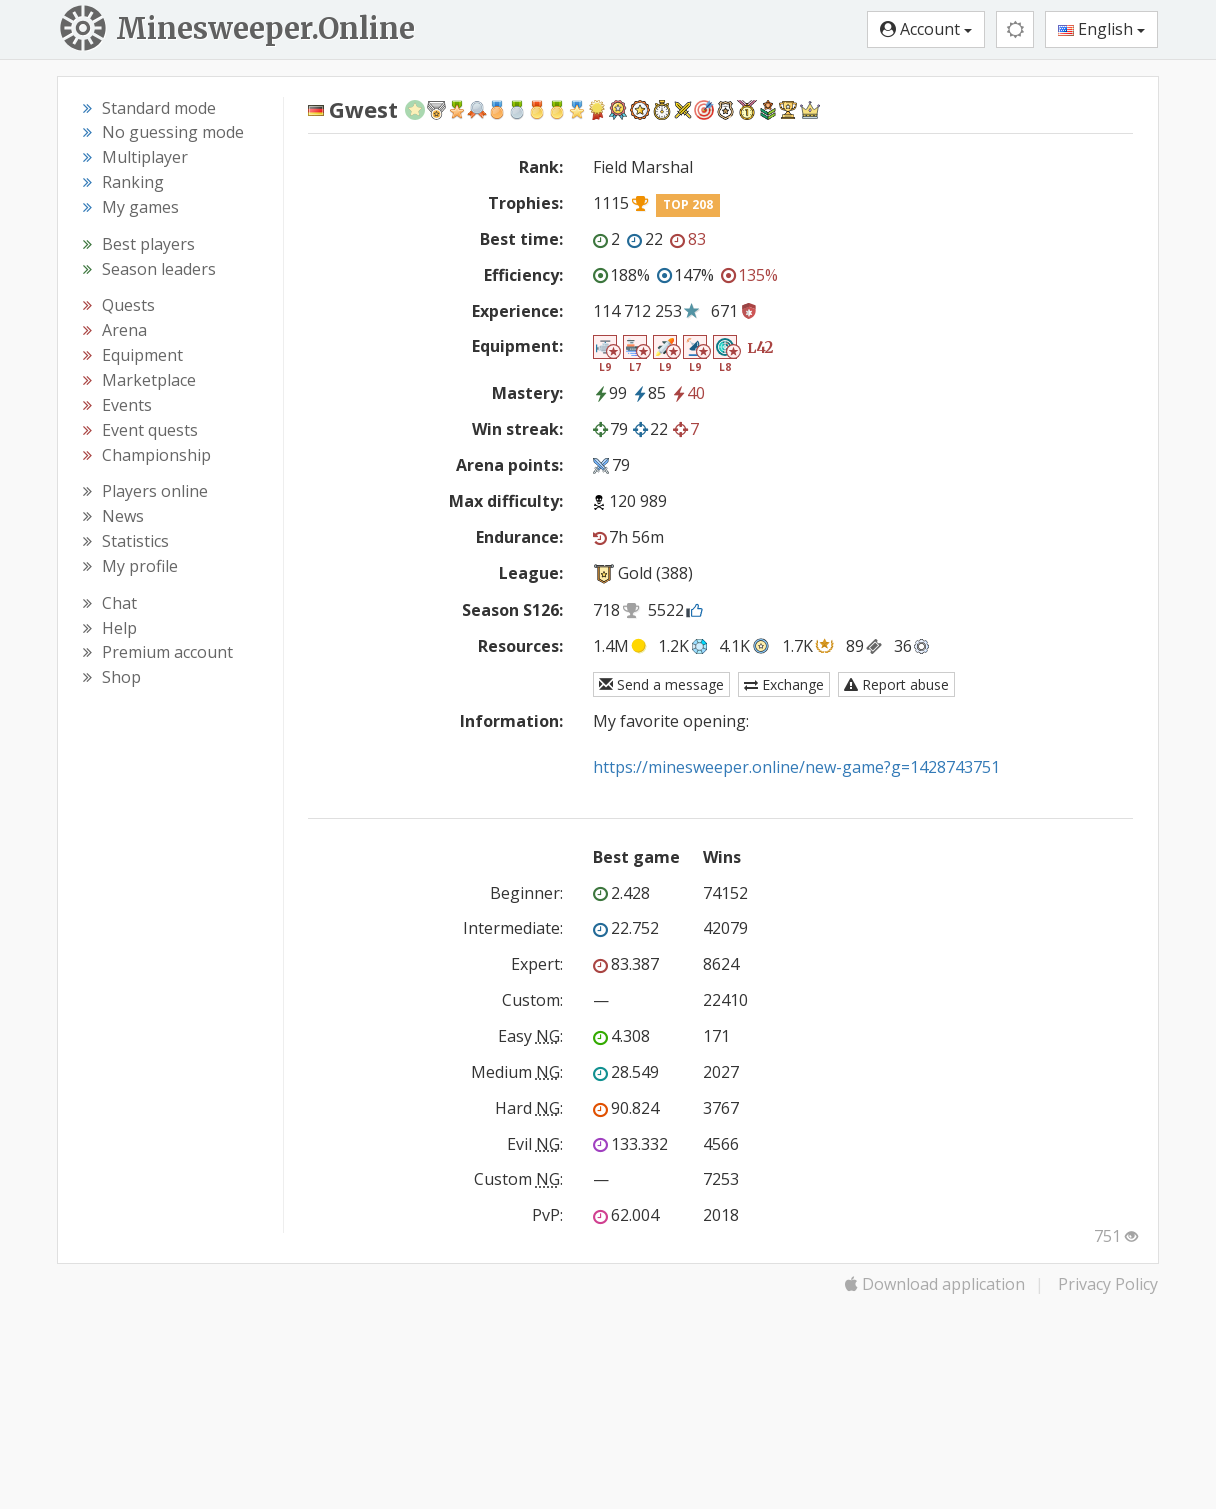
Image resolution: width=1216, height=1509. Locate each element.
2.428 (621, 893)
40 (688, 393)
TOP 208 (688, 204)
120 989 (638, 501)
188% (621, 275)
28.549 (626, 1072)
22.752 (626, 928)
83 (688, 239)
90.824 (626, 1108)
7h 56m (628, 537)
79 (610, 429)
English (1101, 29)
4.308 (621, 1036)
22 (645, 239)
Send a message (661, 684)
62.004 (626, 1215)
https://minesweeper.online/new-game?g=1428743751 (796, 767)
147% (685, 275)
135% (749, 275)
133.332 (630, 1144)
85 (649, 393)
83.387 (626, 964)
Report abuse (896, 684)
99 (610, 393)
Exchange (784, 684)
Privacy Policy (1108, 1284)
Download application (935, 1284)
